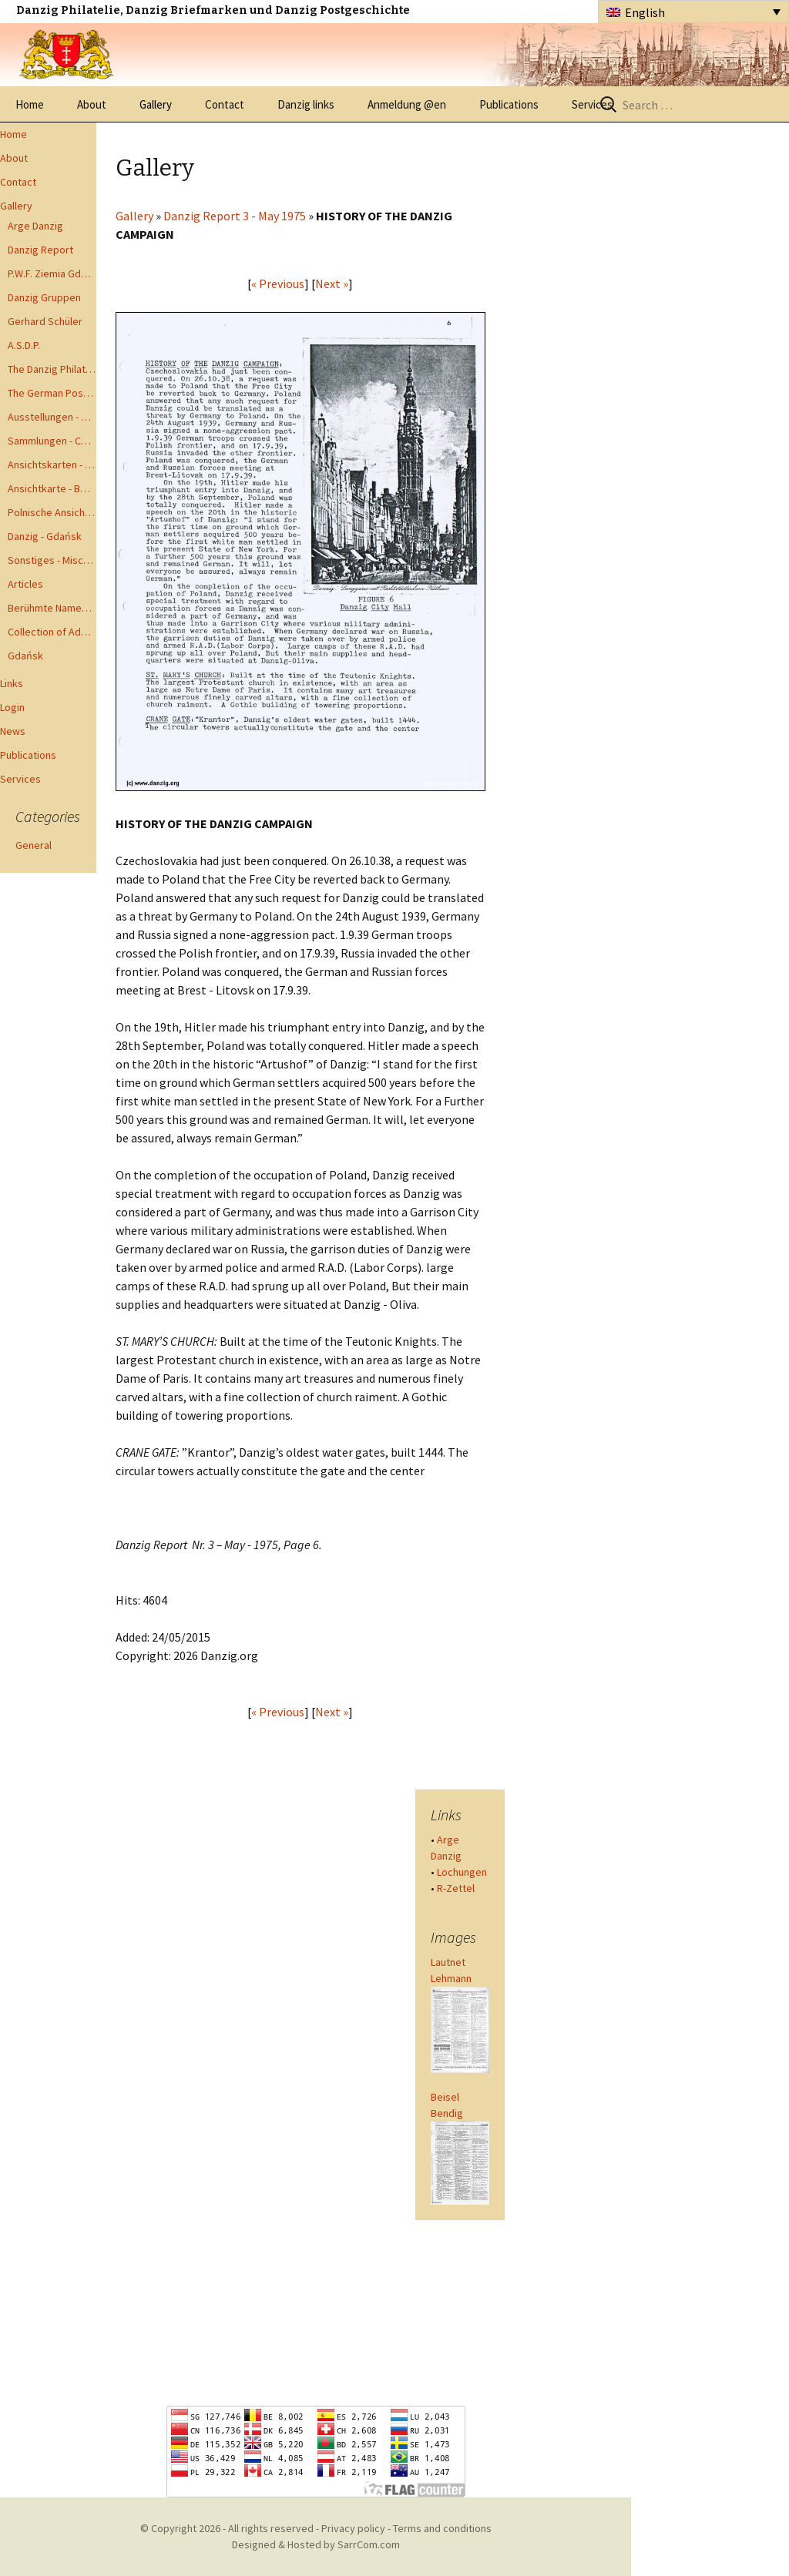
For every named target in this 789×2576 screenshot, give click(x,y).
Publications (509, 104)
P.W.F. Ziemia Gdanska (52, 273)
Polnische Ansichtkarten (52, 512)
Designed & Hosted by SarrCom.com (316, 2544)
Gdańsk (25, 655)
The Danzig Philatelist (52, 369)
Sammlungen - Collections (52, 441)
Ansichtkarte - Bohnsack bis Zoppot (52, 488)
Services (592, 104)
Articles (25, 584)
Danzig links (305, 104)
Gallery (155, 104)
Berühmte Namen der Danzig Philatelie (52, 608)
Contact (224, 104)
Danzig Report (40, 250)
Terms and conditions (442, 2528)
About (91, 104)
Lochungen (462, 1872)
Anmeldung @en (407, 104)
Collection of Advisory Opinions (52, 632)
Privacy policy (353, 2528)
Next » (331, 283)
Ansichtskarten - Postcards (52, 464)
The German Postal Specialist (52, 393)
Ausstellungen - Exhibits (52, 417)
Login (12, 707)
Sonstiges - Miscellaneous (52, 560)
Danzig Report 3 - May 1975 (234, 215)
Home (29, 104)
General (33, 845)
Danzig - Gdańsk (45, 536)
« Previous (277, 283)
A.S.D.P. (24, 345)
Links (11, 683)
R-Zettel (456, 1888)
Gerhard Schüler (45, 321)
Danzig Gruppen (44, 297)
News (12, 731)
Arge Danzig (35, 226)
